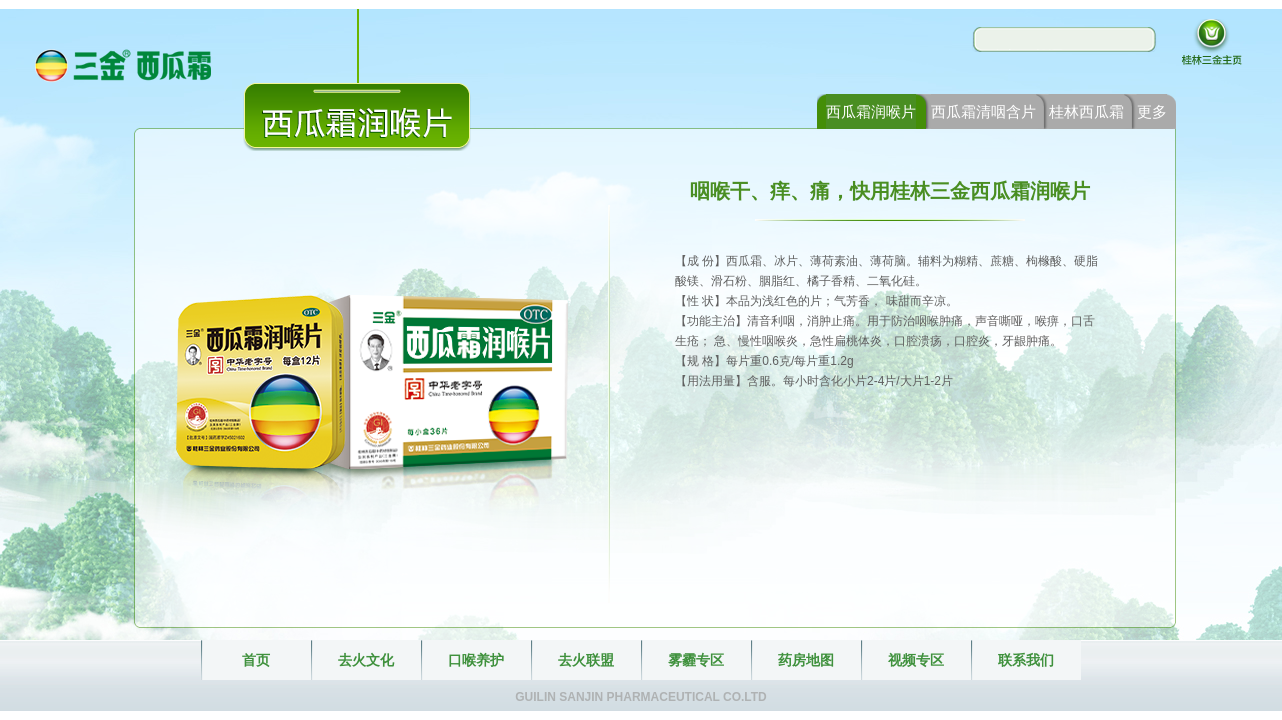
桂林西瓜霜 (1086, 111)
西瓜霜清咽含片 (983, 111)
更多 (1152, 111)
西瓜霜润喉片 (871, 111)
